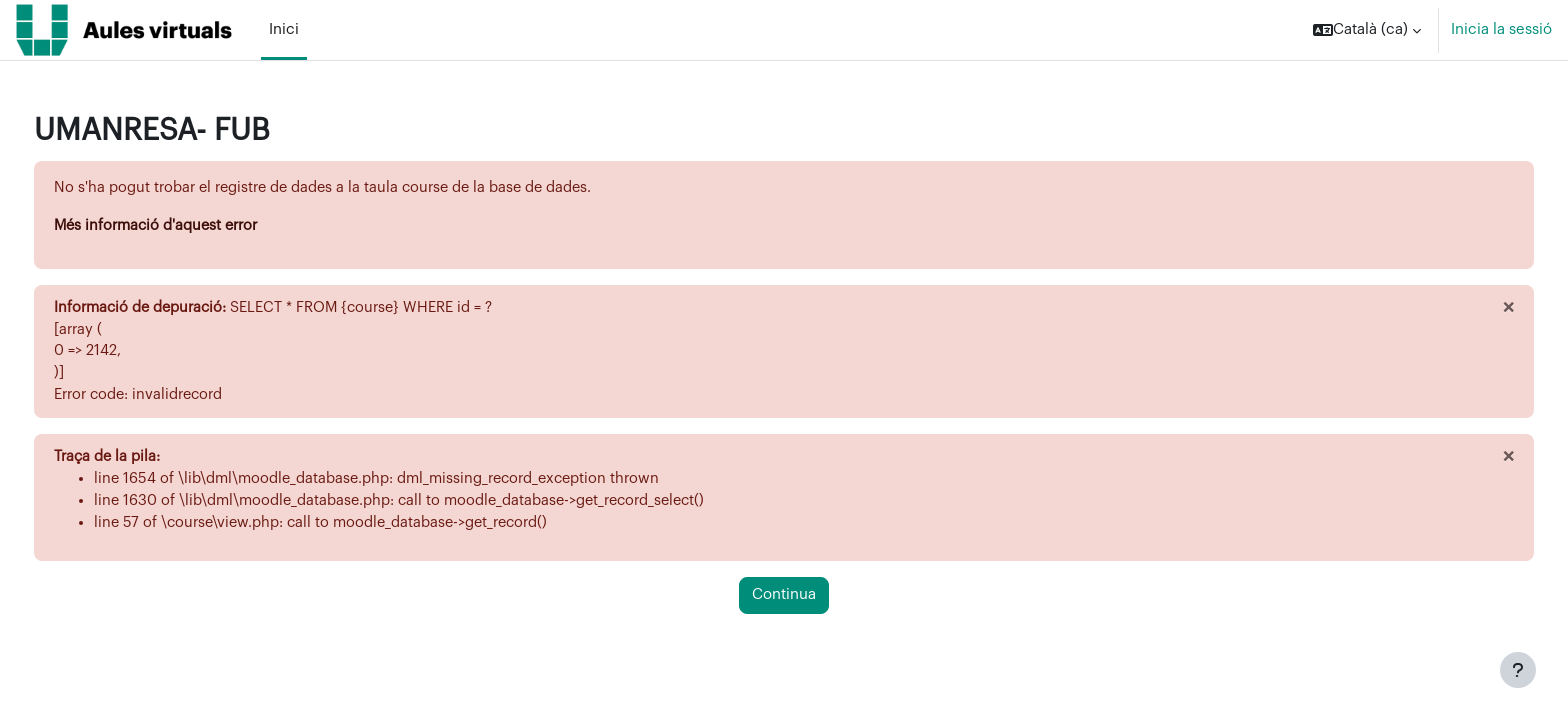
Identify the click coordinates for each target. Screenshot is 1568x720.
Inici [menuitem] (284, 29)
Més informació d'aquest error (197, 226)
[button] (1367, 30)
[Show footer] (1518, 670)
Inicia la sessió (1501, 29)
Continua (784, 602)
